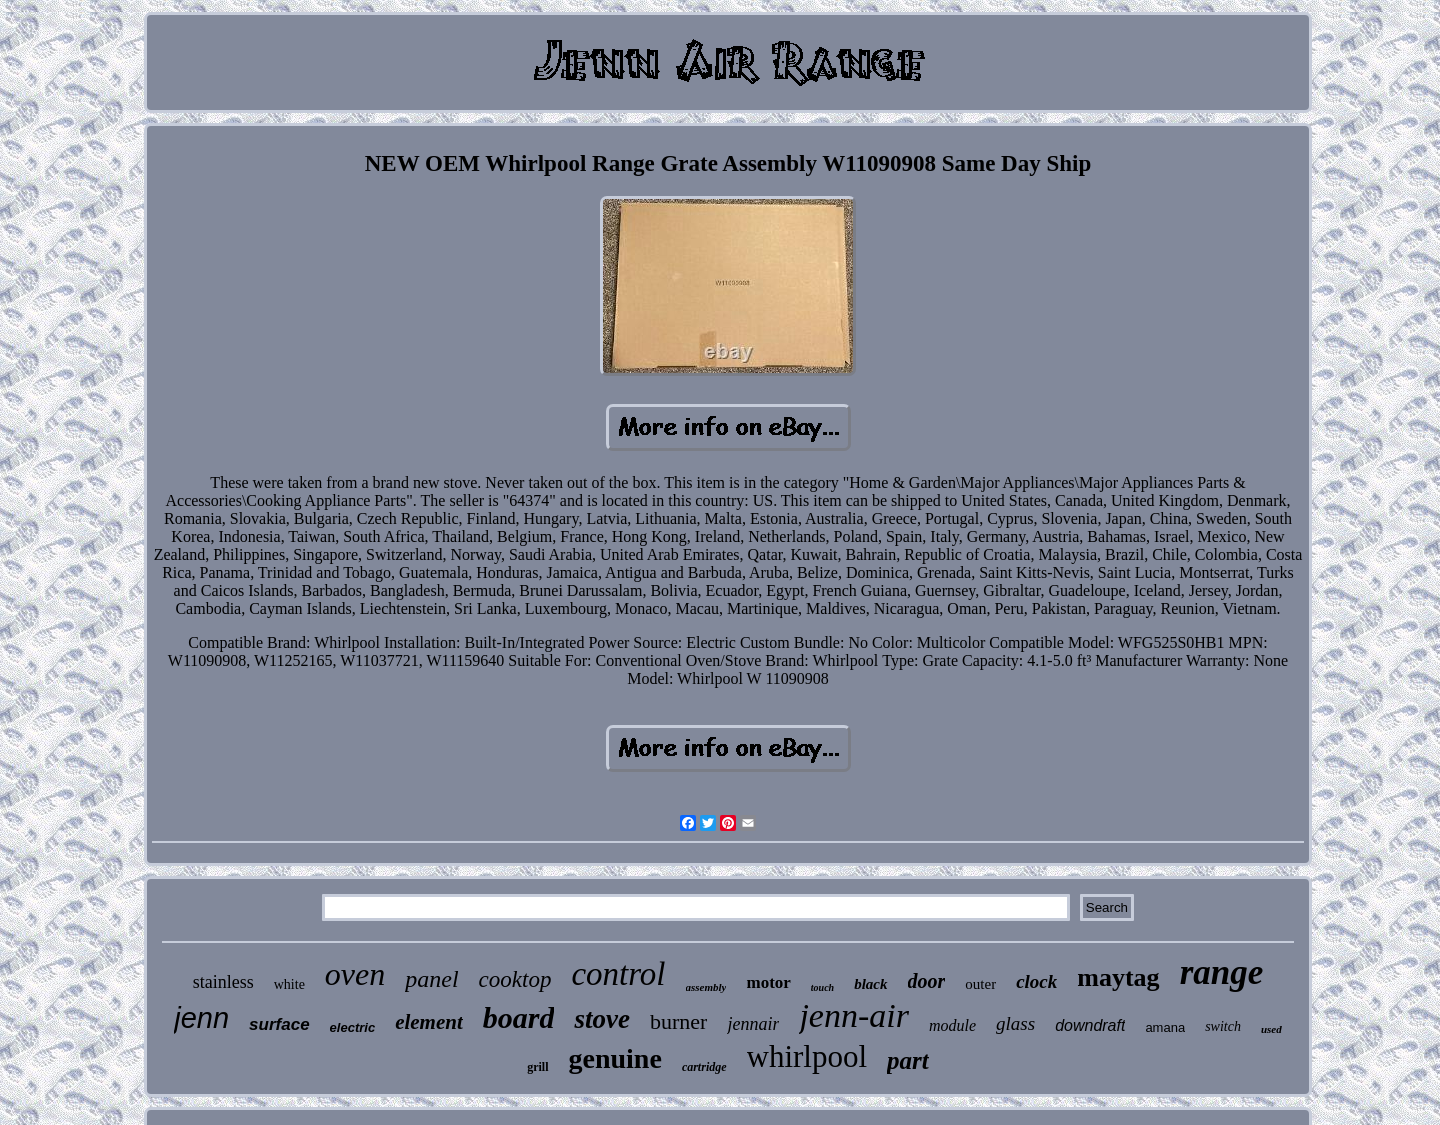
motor (768, 982)
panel (431, 979)
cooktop (515, 979)
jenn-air (854, 1015)
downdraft (1090, 1025)
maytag (1118, 977)
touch (822, 987)
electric (353, 1027)
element (429, 1022)
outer (980, 984)
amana (1165, 1027)
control (618, 974)
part (908, 1060)
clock (1036, 981)
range (1222, 972)
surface (279, 1024)
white (289, 984)
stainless (223, 982)
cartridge (704, 1067)
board (519, 1017)
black (870, 984)
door (927, 981)
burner (678, 1021)
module (952, 1025)
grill (537, 1067)
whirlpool (807, 1056)
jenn (201, 1018)
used (1271, 1029)
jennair (753, 1024)
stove (601, 1019)
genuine (615, 1058)
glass (1015, 1023)
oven (355, 974)
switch (1223, 1026)
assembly (706, 987)
